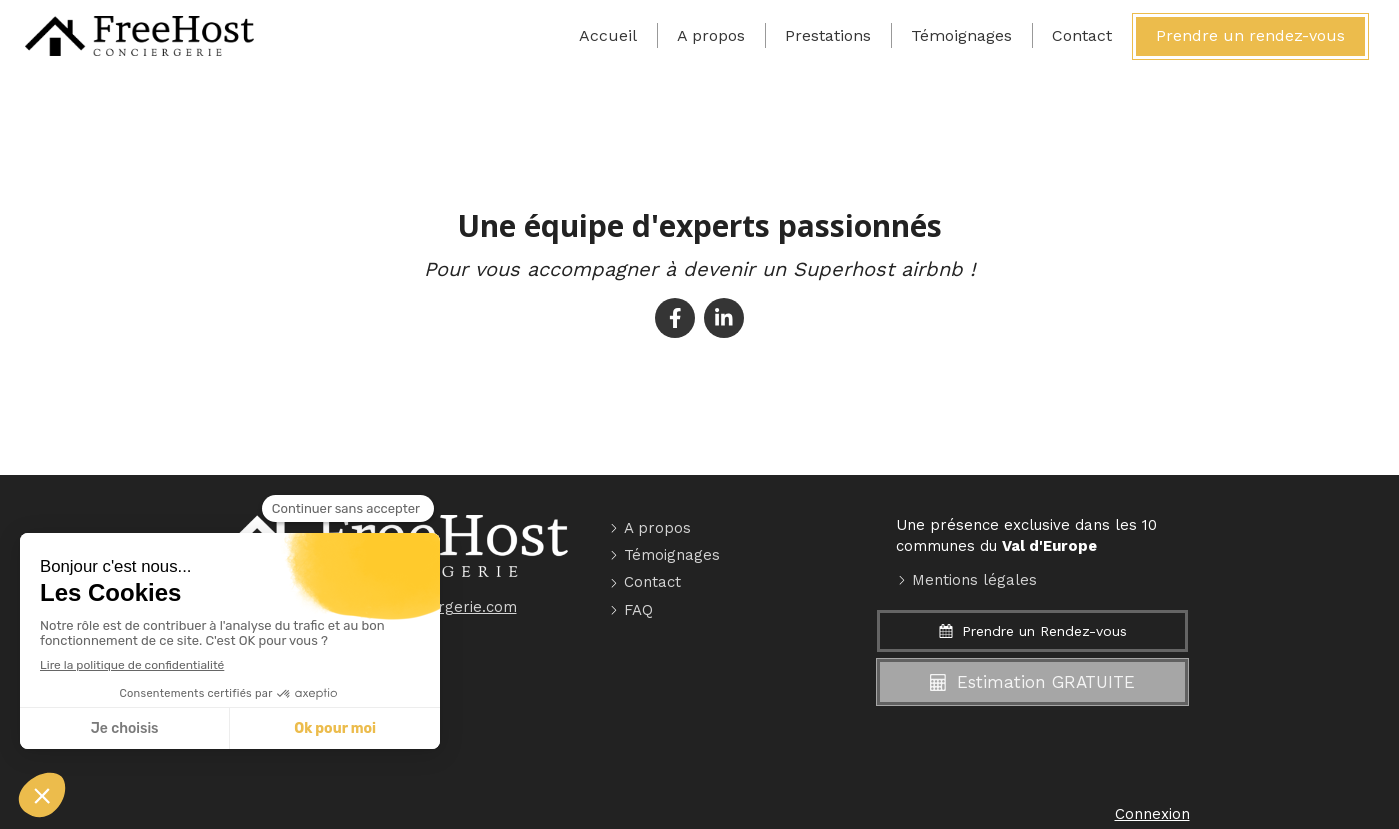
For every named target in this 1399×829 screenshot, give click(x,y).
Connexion (1152, 814)
